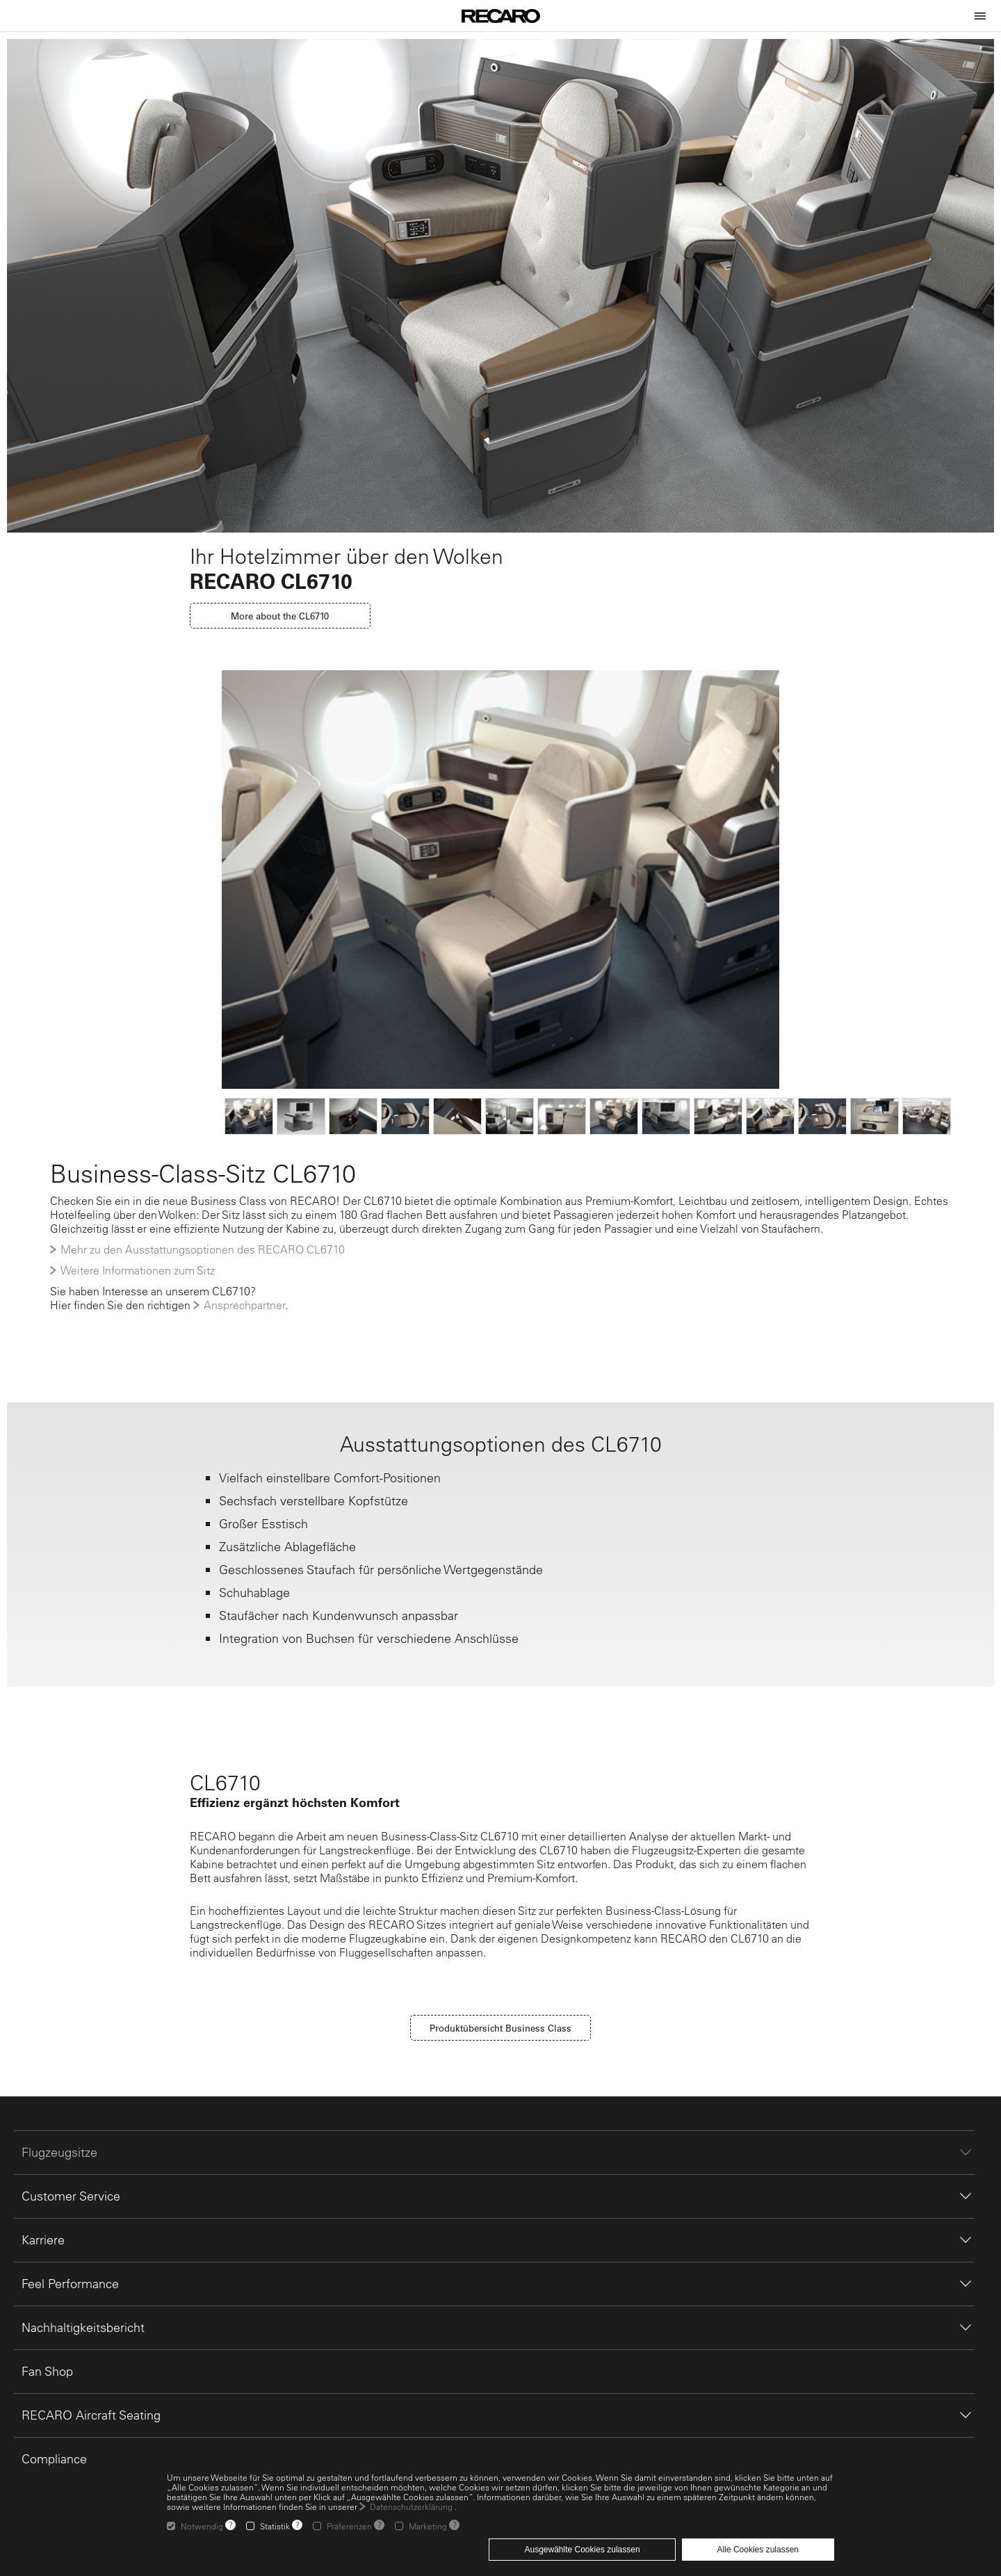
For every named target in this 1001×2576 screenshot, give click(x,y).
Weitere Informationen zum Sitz (137, 1270)
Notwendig (202, 2526)
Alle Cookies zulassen (758, 2549)
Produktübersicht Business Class (500, 2028)
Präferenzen (349, 2526)
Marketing (428, 2526)
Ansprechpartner (244, 1305)
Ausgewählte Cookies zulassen (582, 2549)
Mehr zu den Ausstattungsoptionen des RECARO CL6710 (202, 1249)
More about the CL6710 (280, 616)
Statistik (275, 2526)
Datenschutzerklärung (411, 2506)
